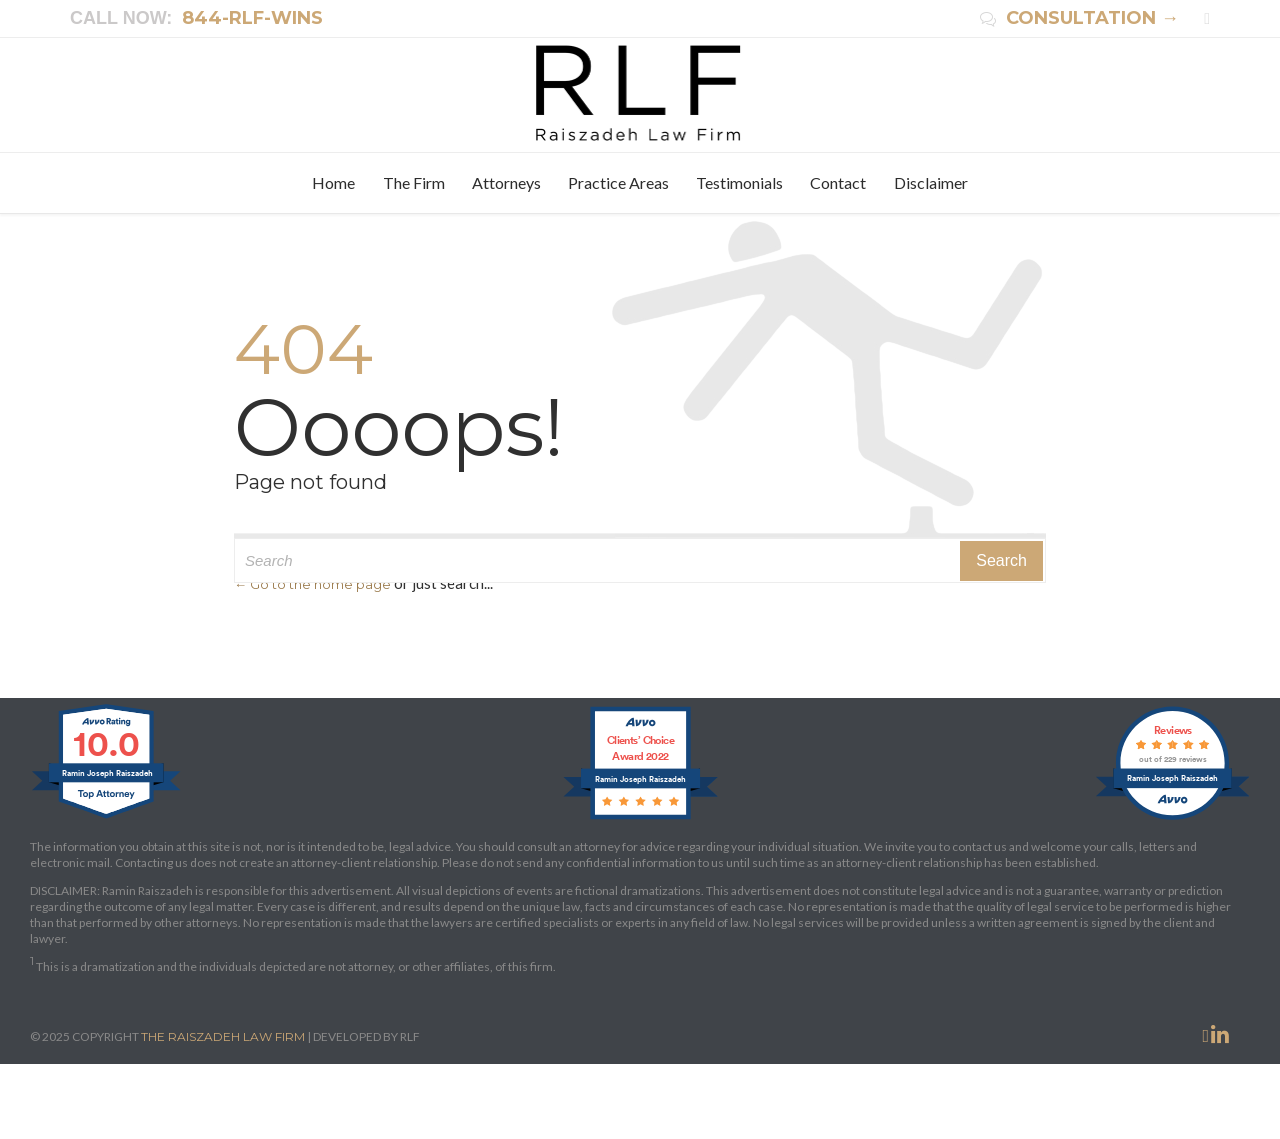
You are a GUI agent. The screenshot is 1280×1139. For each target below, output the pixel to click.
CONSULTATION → (1079, 18)
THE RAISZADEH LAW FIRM (223, 1036)
